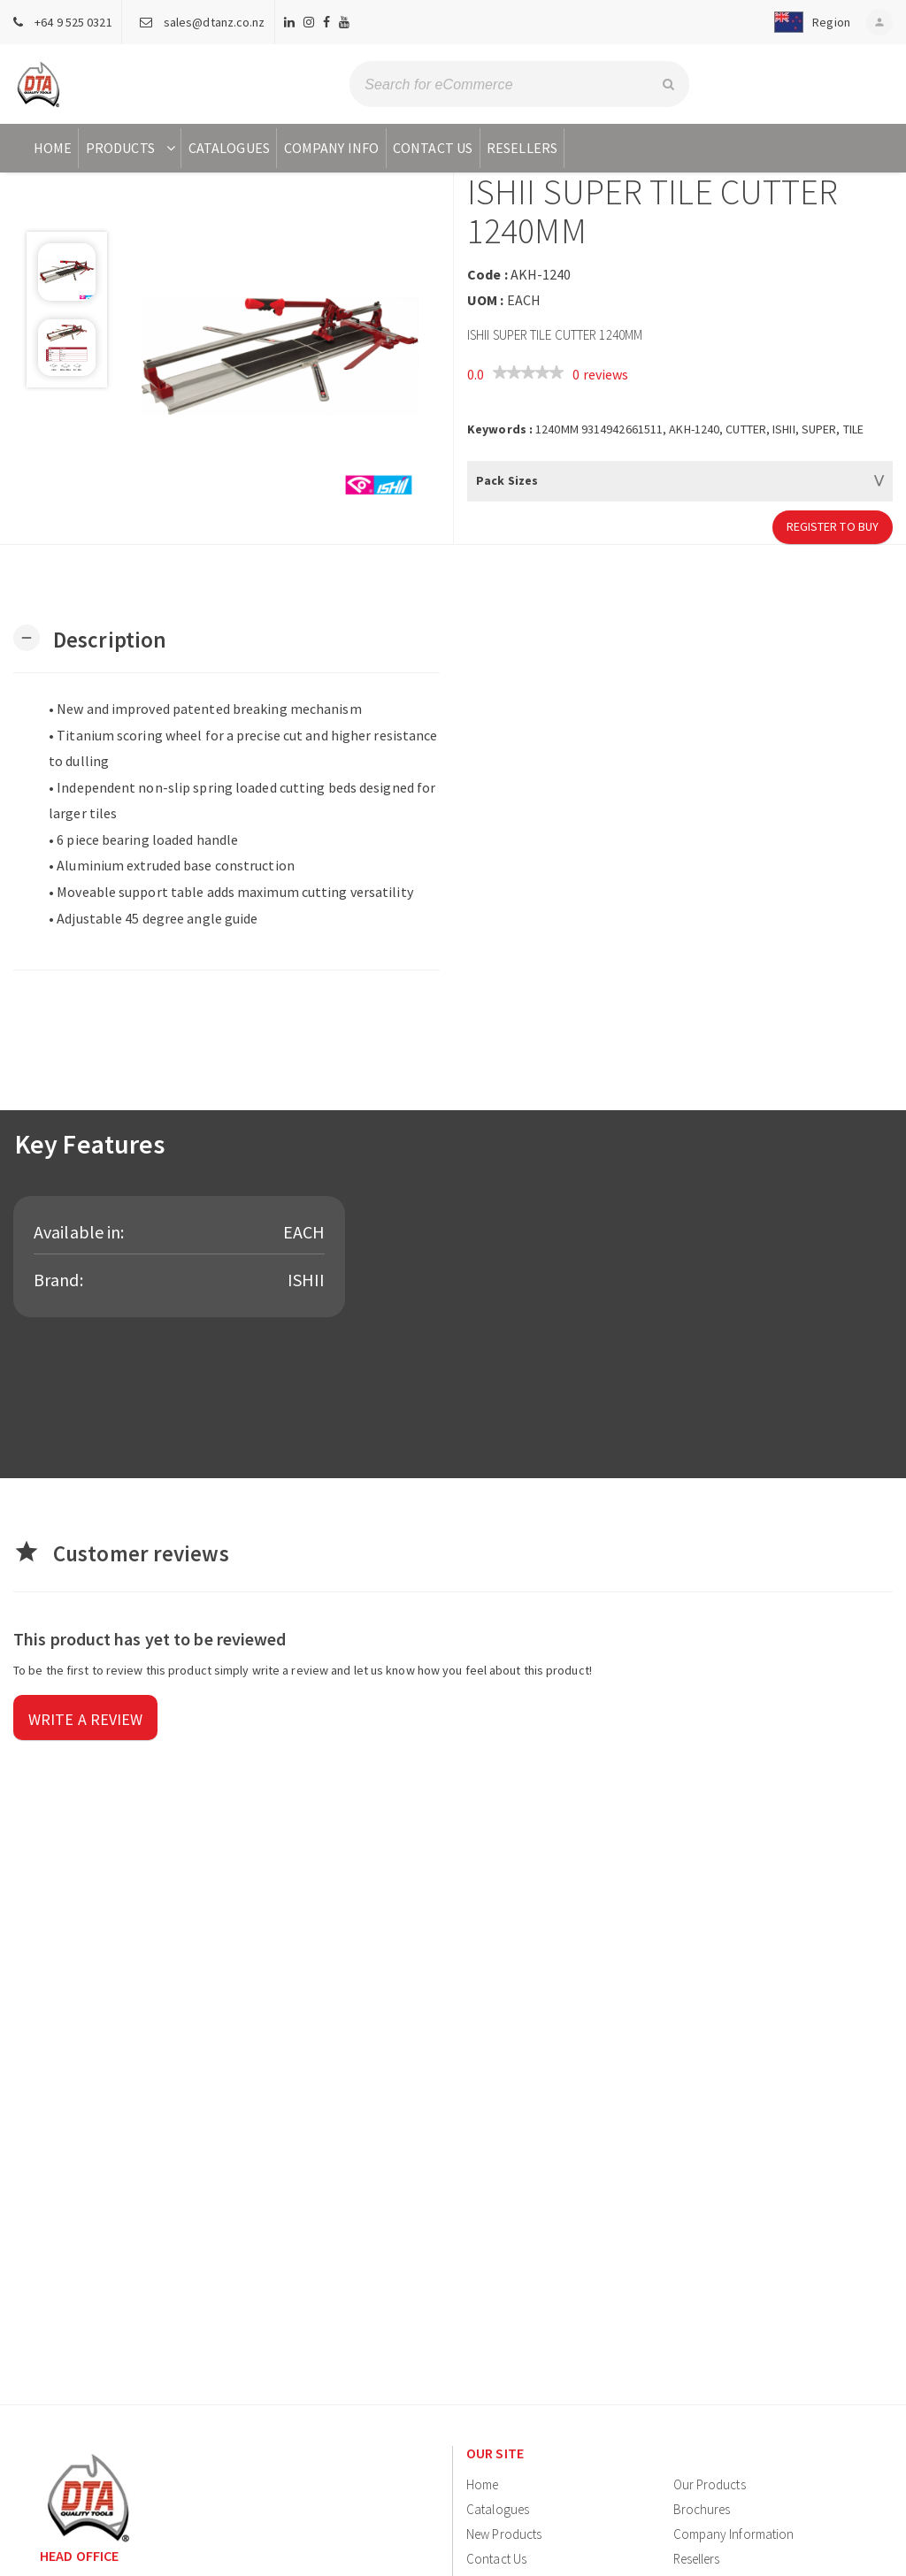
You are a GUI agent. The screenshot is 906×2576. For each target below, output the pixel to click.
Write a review (85, 1719)
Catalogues (229, 148)
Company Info (331, 148)
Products (132, 148)
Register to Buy (833, 526)
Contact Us (432, 148)
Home (53, 148)
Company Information (734, 2534)
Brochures (702, 2509)
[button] (806, 22)
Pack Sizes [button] (507, 480)
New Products (503, 2534)
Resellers (522, 148)
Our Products (709, 2484)
